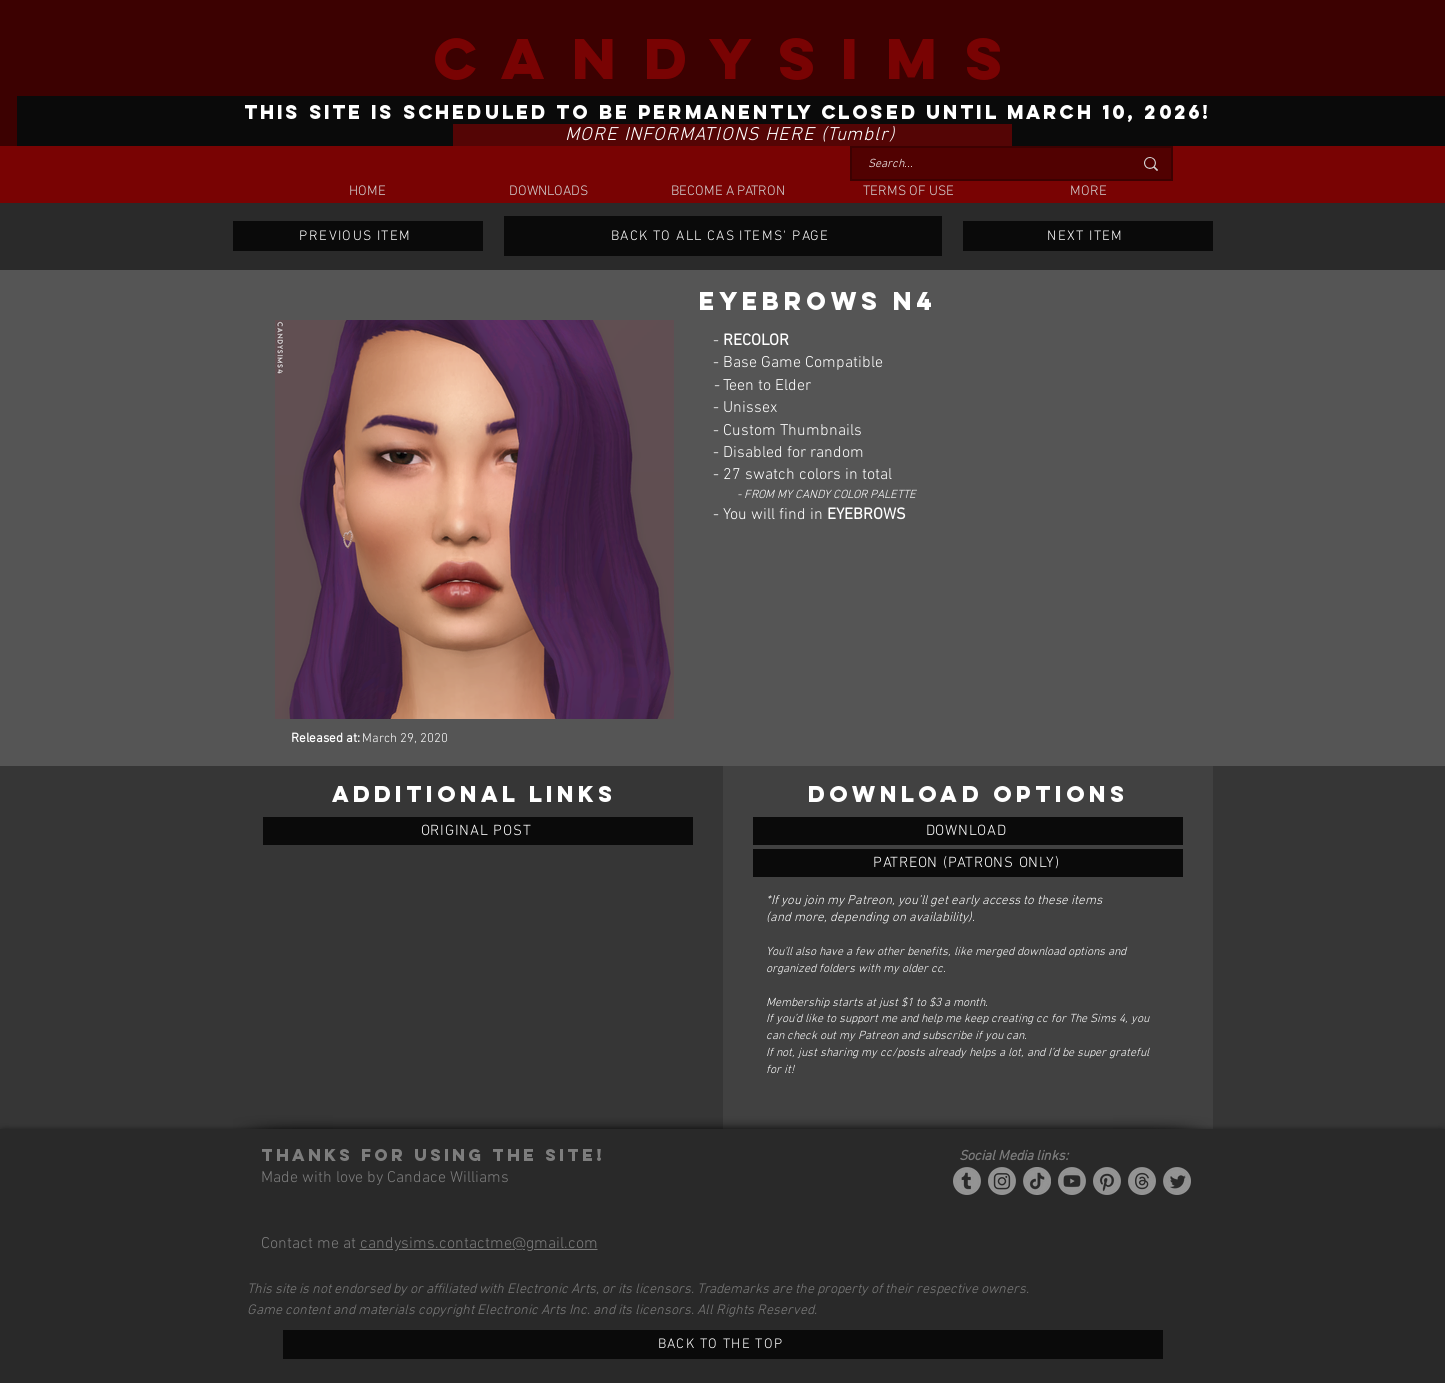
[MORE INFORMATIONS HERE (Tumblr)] (732, 135)
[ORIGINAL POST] (478, 831)
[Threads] (1142, 1181)
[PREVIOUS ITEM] (358, 236)
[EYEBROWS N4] (968, 831)
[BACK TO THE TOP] (723, 1344)
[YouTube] (1072, 1181)
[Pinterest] (1107, 1181)
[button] (548, 192)
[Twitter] (1177, 1181)
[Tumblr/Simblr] (967, 1181)
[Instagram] (1002, 1181)
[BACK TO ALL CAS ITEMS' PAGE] (723, 236)
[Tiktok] (1037, 1181)
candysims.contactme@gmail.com (479, 1244)
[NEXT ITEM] (1088, 236)
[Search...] (985, 164)
